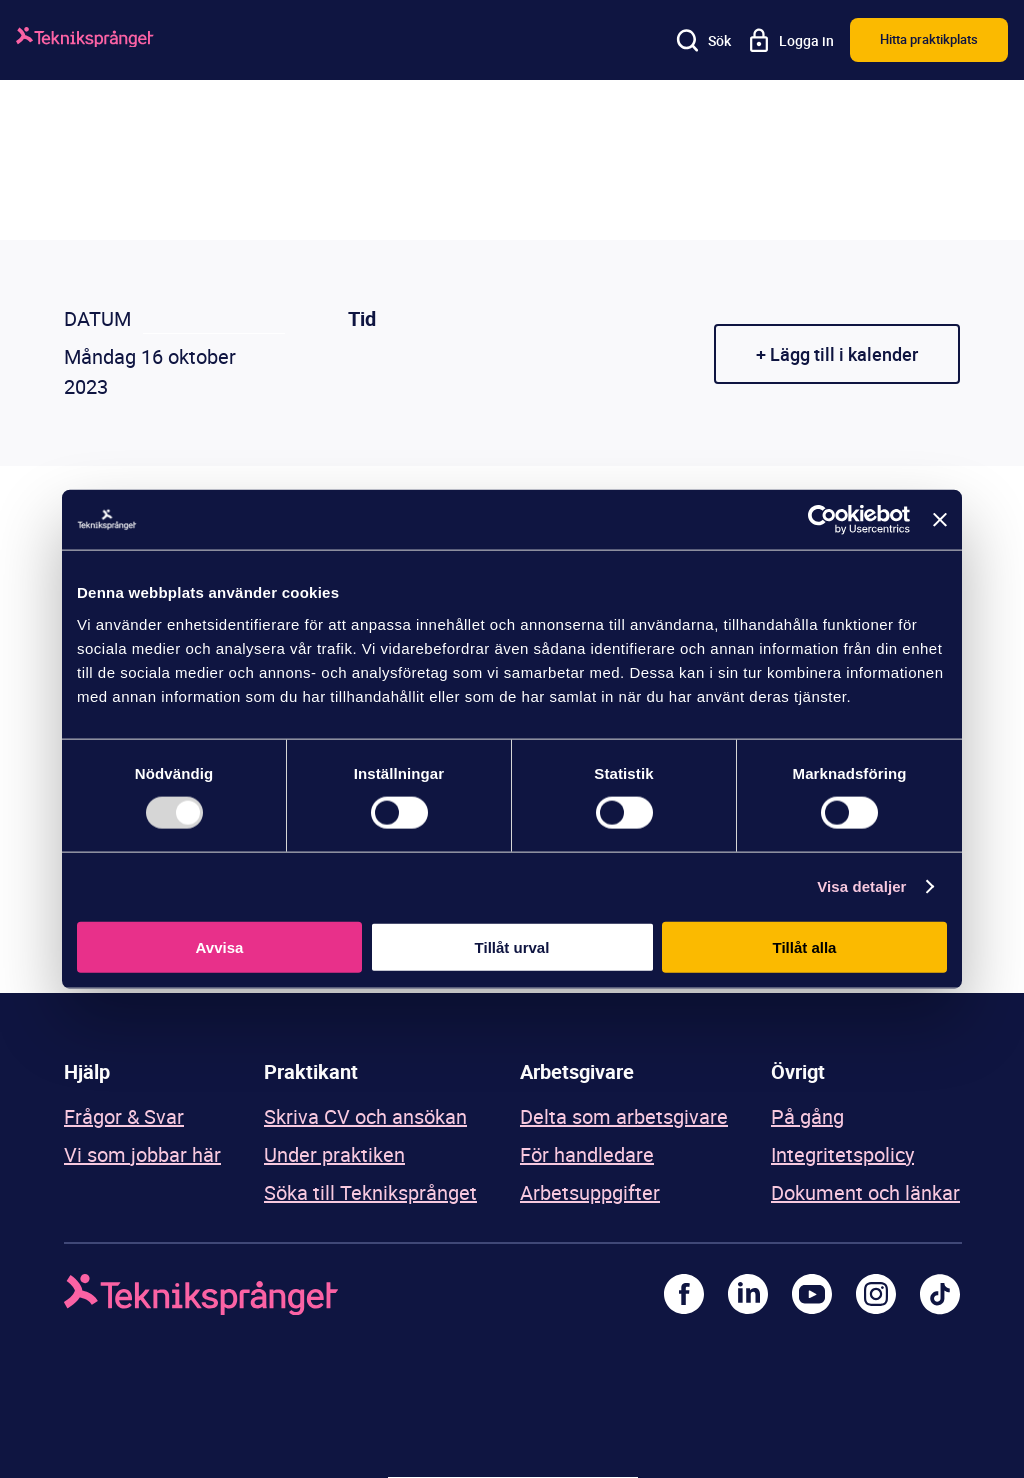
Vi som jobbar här (142, 1154)
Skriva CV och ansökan (365, 1116)
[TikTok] (940, 1294)
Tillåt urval (512, 946)
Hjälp (87, 1071)
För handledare (587, 1154)
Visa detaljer (861, 886)
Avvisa (220, 946)
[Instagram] (876, 1294)
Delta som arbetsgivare (624, 1116)
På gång (807, 1116)
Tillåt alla (805, 946)
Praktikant (311, 1071)
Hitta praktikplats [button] (929, 39)
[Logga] (85, 40)
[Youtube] (812, 1294)
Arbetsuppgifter (590, 1192)
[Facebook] (684, 1294)
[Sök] (703, 40)
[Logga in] (790, 40)
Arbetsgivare (577, 1071)
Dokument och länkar (865, 1192)
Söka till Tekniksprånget (370, 1192)
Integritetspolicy (842, 1154)
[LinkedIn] (748, 1294)
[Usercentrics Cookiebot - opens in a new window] (822, 520)
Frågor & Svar (124, 1116)
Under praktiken (334, 1154)
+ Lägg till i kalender (837, 354)
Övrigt (798, 1071)
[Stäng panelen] (940, 520)
